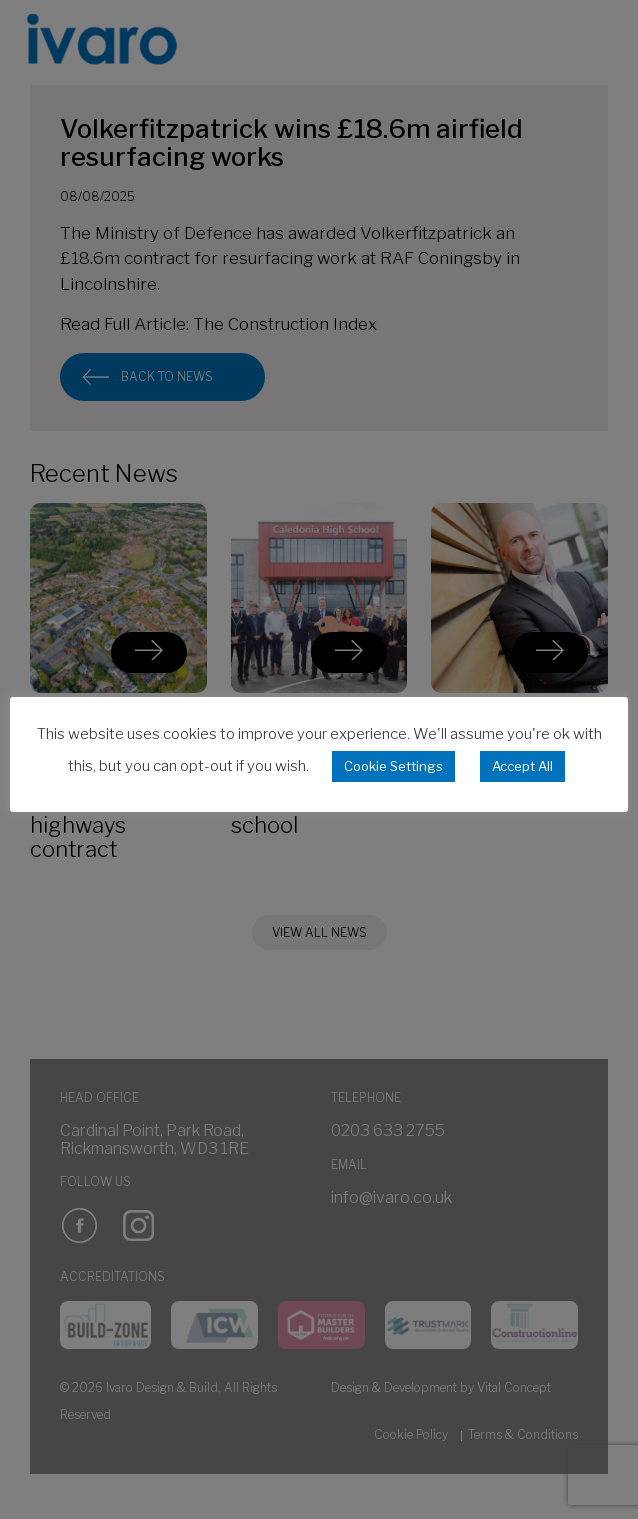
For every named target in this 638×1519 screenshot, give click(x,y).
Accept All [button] (522, 766)
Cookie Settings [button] (393, 766)
